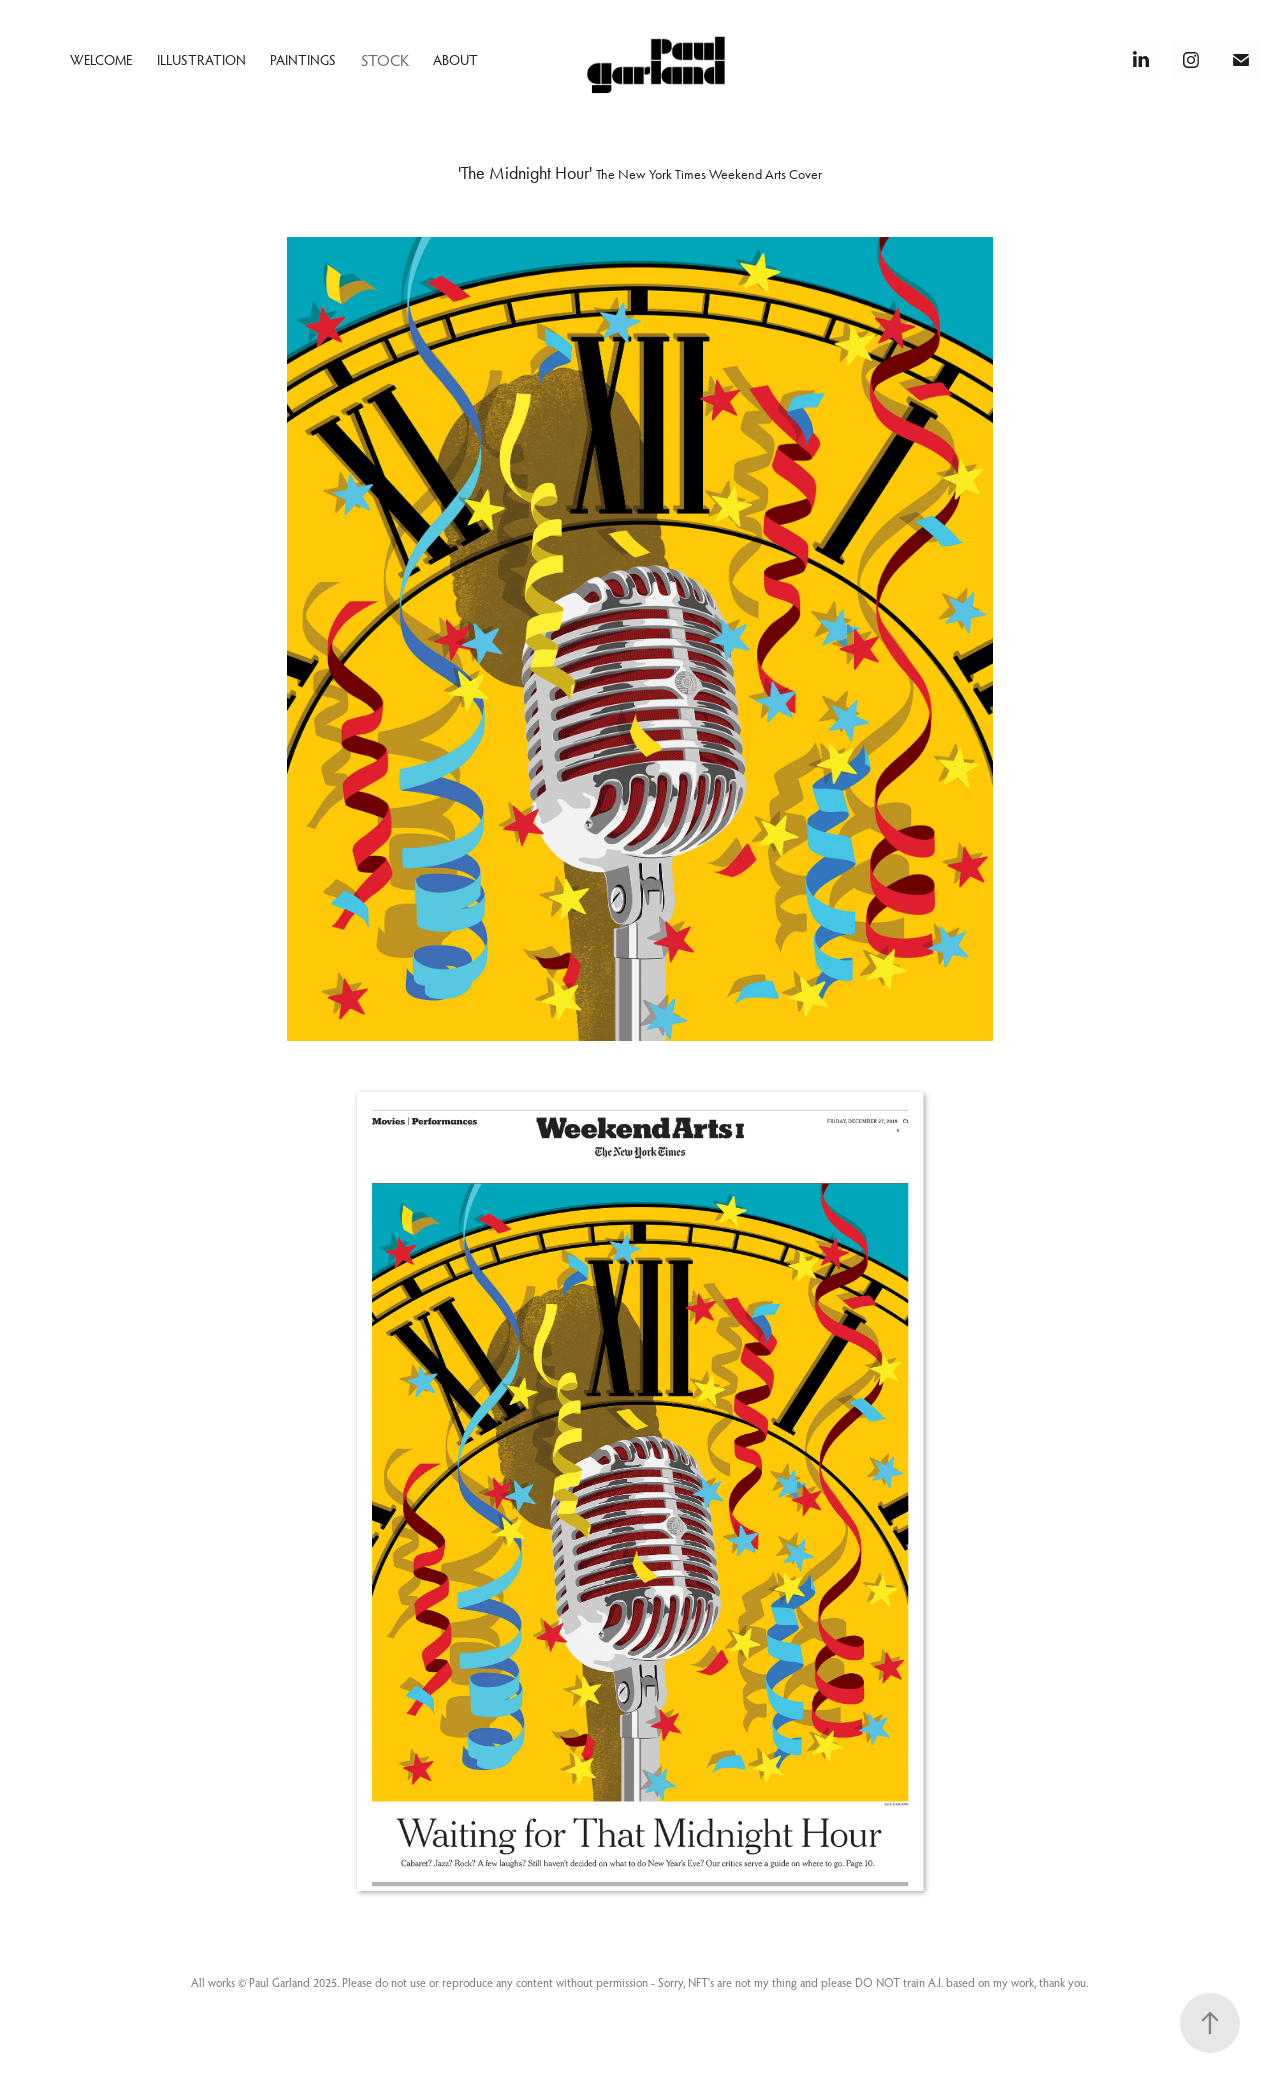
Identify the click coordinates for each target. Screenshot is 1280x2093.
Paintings (303, 60)
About (455, 60)
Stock (385, 60)
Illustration (201, 60)
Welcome (101, 60)
